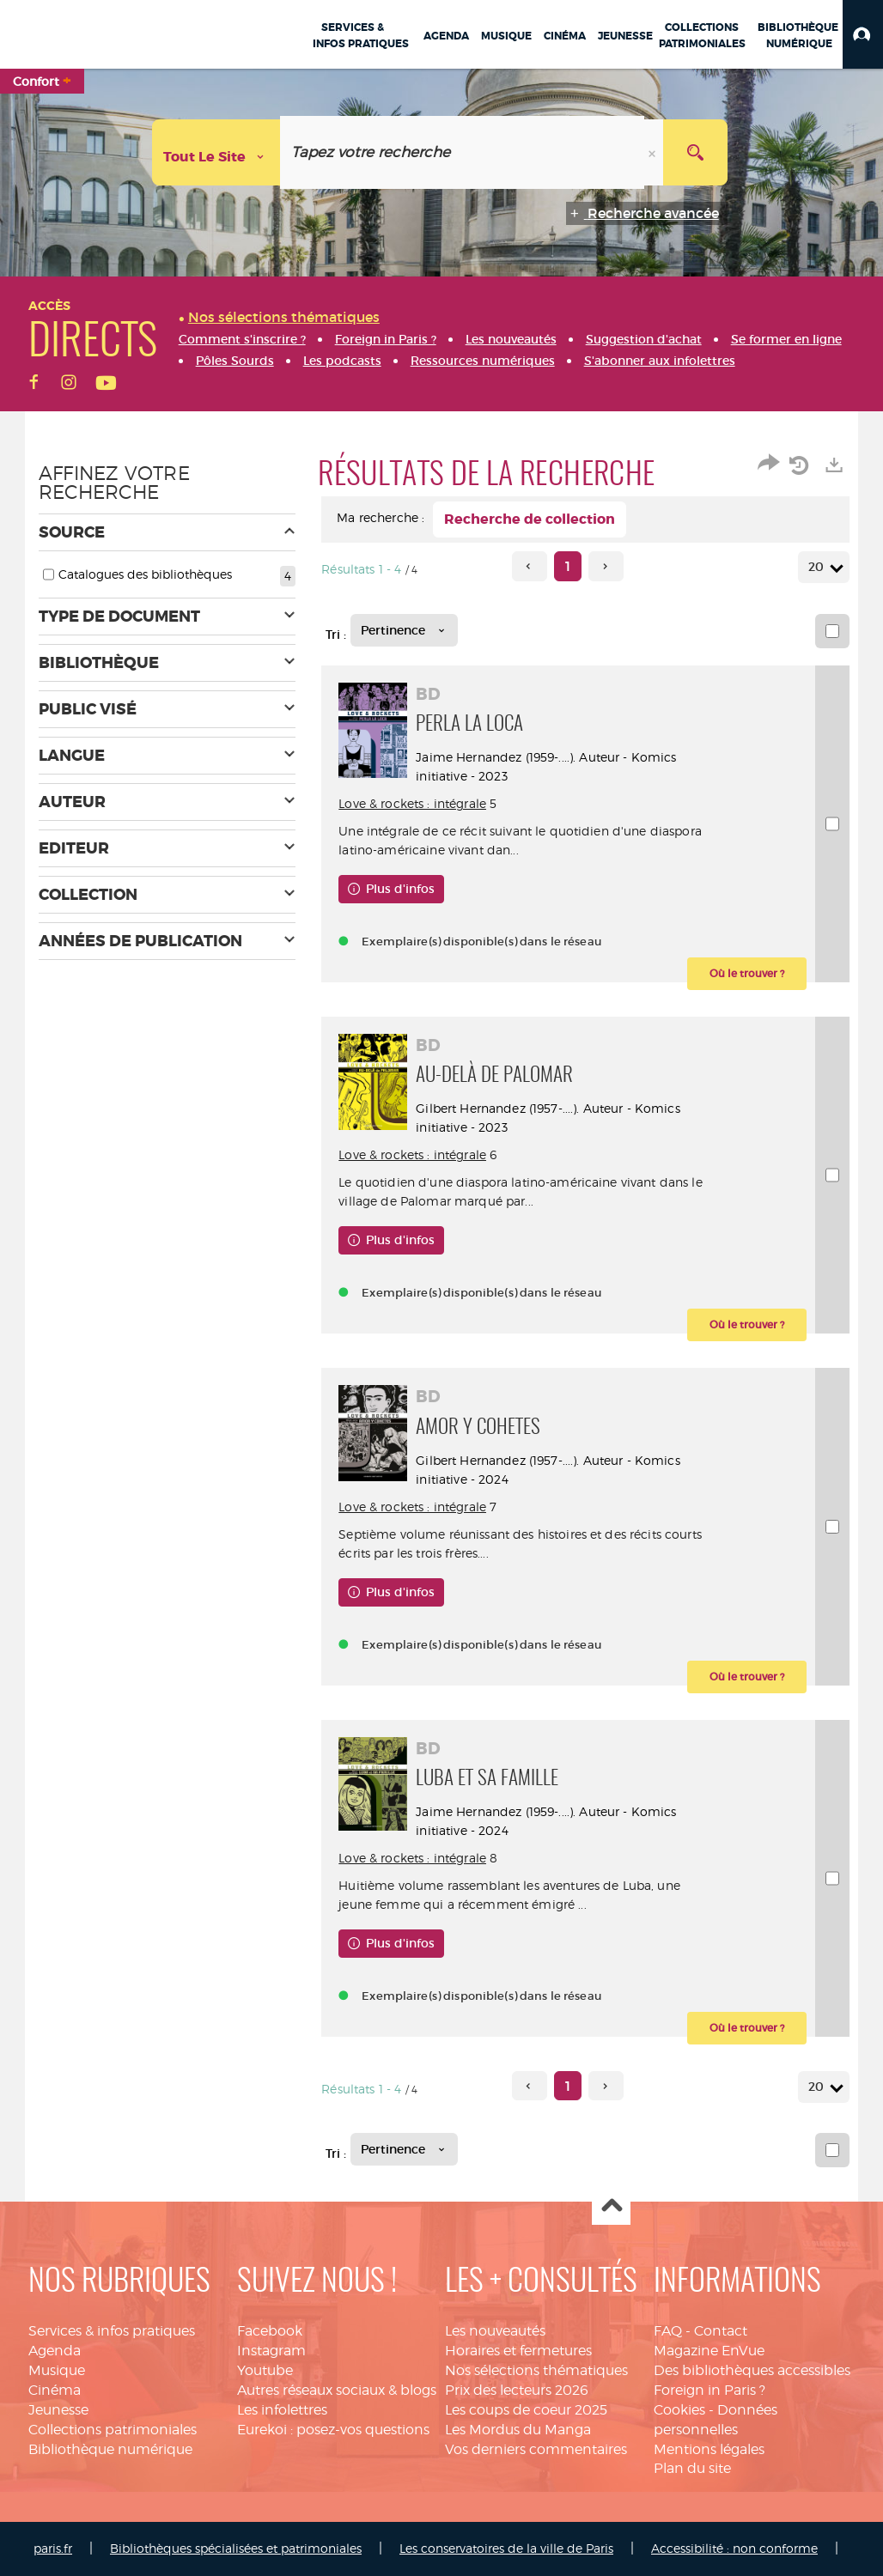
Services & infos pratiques (111, 2331)
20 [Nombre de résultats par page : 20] (818, 567)
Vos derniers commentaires (536, 2449)
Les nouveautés (495, 2331)
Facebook (269, 2331)
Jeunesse (58, 2410)
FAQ (668, 2331)
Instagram (271, 2350)
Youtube (265, 2370)
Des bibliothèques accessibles (752, 2370)
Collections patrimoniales (112, 2429)
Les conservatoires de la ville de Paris (506, 2548)
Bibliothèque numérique (110, 2449)
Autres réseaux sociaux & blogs (336, 2390)
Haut (611, 2206)
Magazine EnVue (709, 2350)
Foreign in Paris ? (709, 2390)
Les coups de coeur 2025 (526, 2410)
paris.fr (52, 2548)
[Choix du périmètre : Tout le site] (216, 152)
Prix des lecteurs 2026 (516, 2390)
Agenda (54, 2350)
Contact (720, 2331)
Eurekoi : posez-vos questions (333, 2429)
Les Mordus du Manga (518, 2429)
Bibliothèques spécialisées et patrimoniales (236, 2548)
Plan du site (692, 2468)
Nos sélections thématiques (536, 2370)
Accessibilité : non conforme (734, 2548)
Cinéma (54, 2390)
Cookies (679, 2410)
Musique (56, 2370)
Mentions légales (709, 2449)
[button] (863, 34)
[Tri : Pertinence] (404, 630)
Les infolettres (282, 2410)
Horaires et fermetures (518, 2350)
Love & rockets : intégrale (412, 803)
